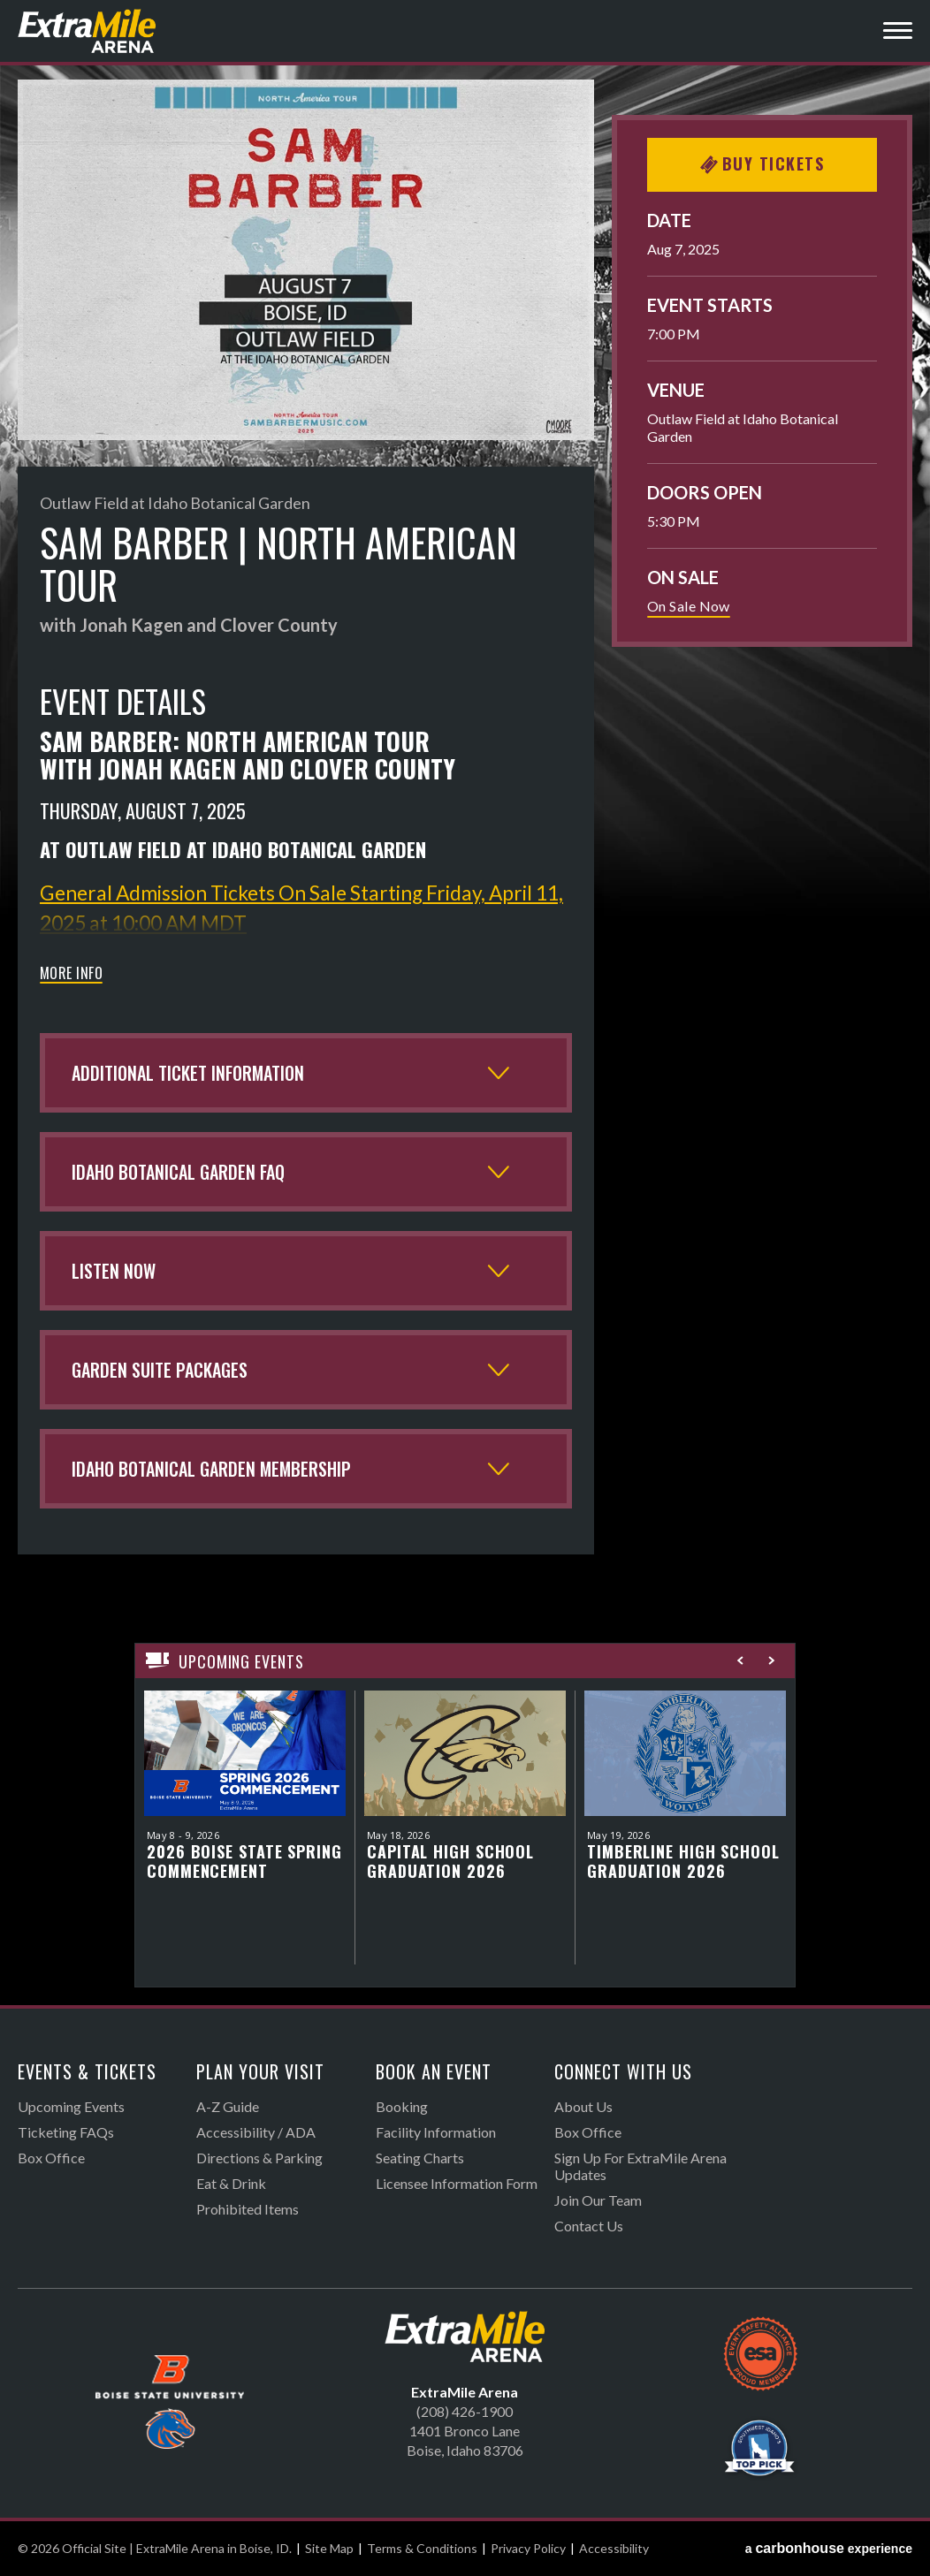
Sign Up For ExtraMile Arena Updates (640, 2166)
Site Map (329, 2548)
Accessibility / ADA (256, 2132)
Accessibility (614, 2548)
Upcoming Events (71, 2106)
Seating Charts (420, 2157)
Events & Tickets (87, 2071)
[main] (465, 1042)
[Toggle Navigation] (897, 33)
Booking (402, 2106)
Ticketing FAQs (66, 2132)
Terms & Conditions (422, 2548)
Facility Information (436, 2132)
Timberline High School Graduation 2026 (683, 1861)
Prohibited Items (247, 2208)
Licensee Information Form (456, 2183)
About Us (583, 2106)
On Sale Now (688, 605)
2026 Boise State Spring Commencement (244, 1861)
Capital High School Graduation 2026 (450, 1861)
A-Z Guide (227, 2106)
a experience (828, 2548)
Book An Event (434, 2071)
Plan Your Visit (260, 2071)
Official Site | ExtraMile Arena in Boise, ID (88, 31)
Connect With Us (623, 2071)
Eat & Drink (231, 2183)
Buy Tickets (762, 163)
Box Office (51, 2157)
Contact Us (588, 2225)
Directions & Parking (259, 2157)
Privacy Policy (528, 2548)
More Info (71, 975)
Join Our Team (598, 2200)
